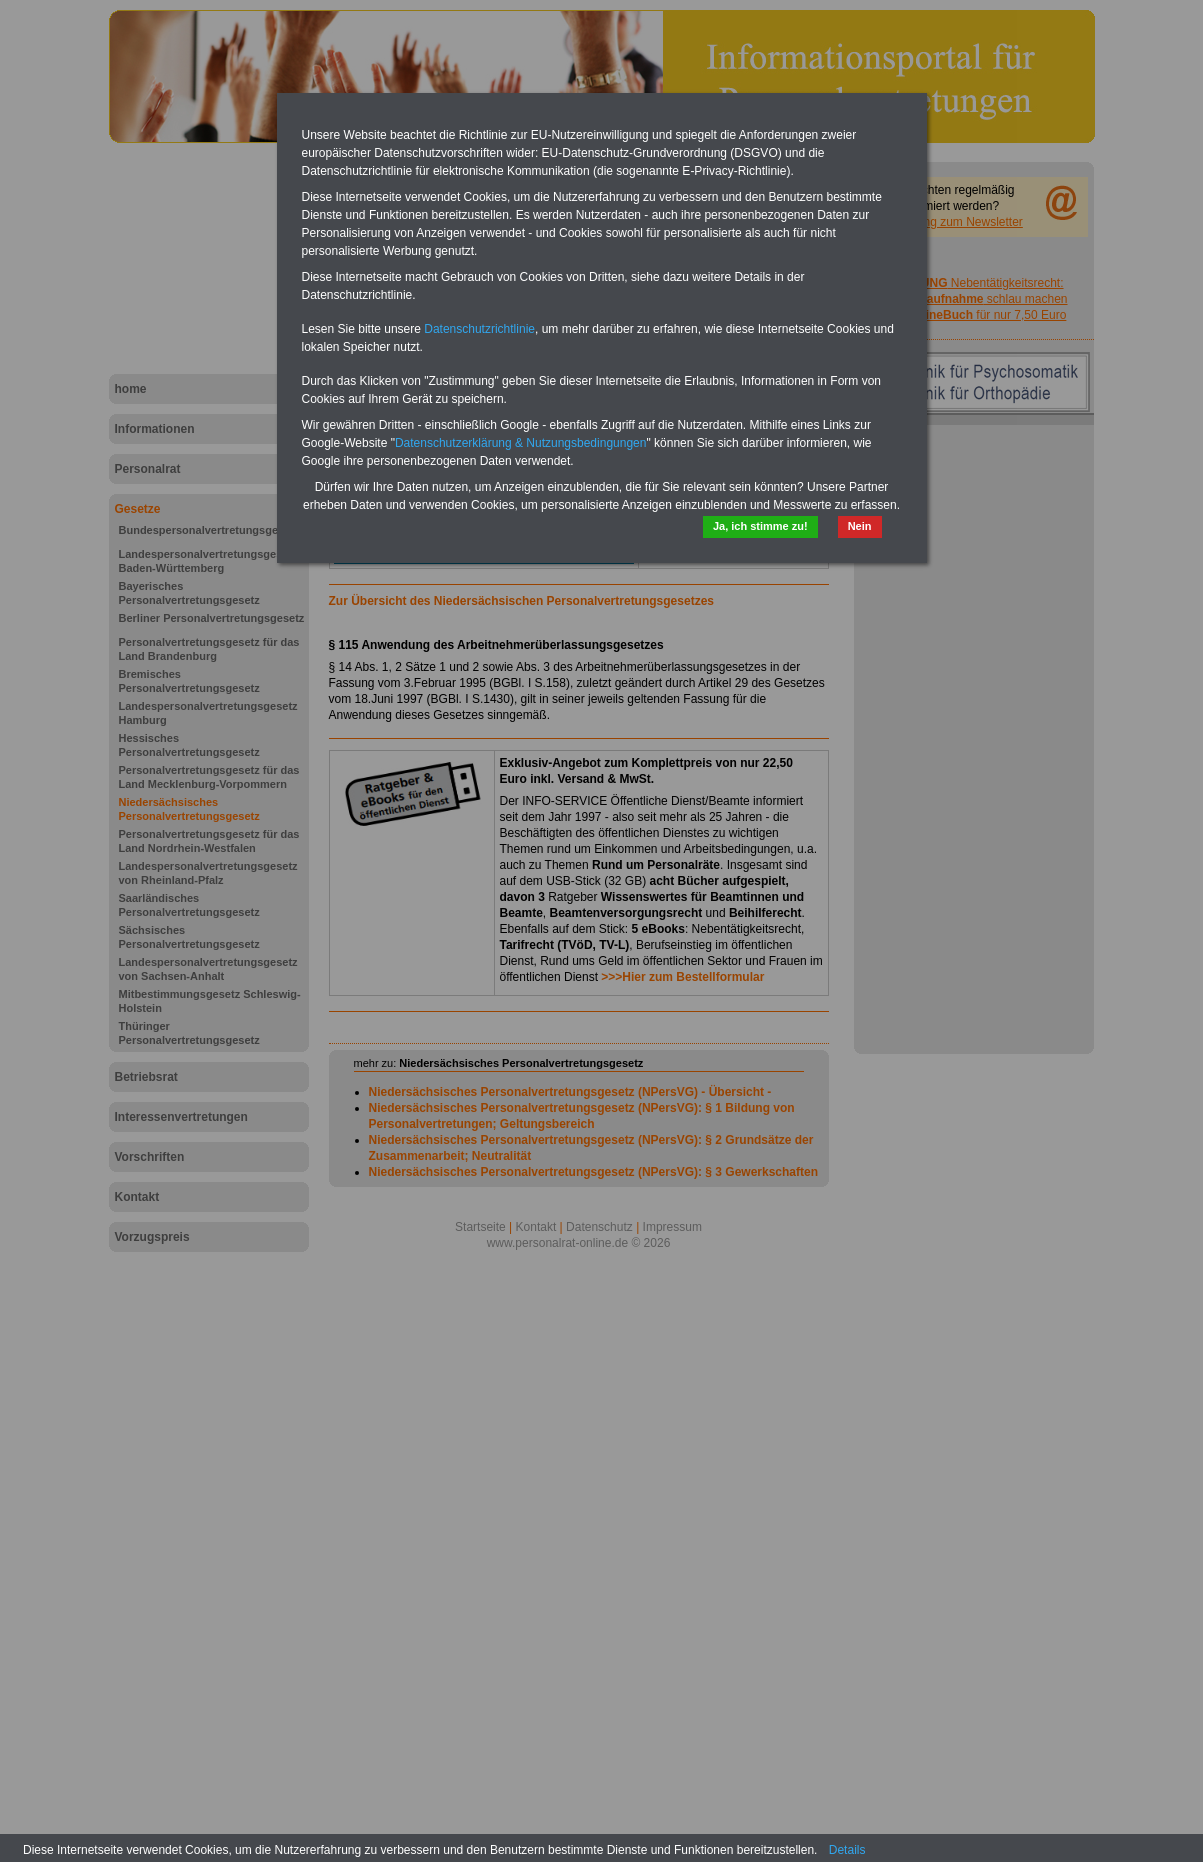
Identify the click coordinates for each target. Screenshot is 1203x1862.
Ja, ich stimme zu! (760, 526)
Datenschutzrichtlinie (479, 329)
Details (847, 1850)
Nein (860, 526)
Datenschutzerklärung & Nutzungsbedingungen (521, 443)
